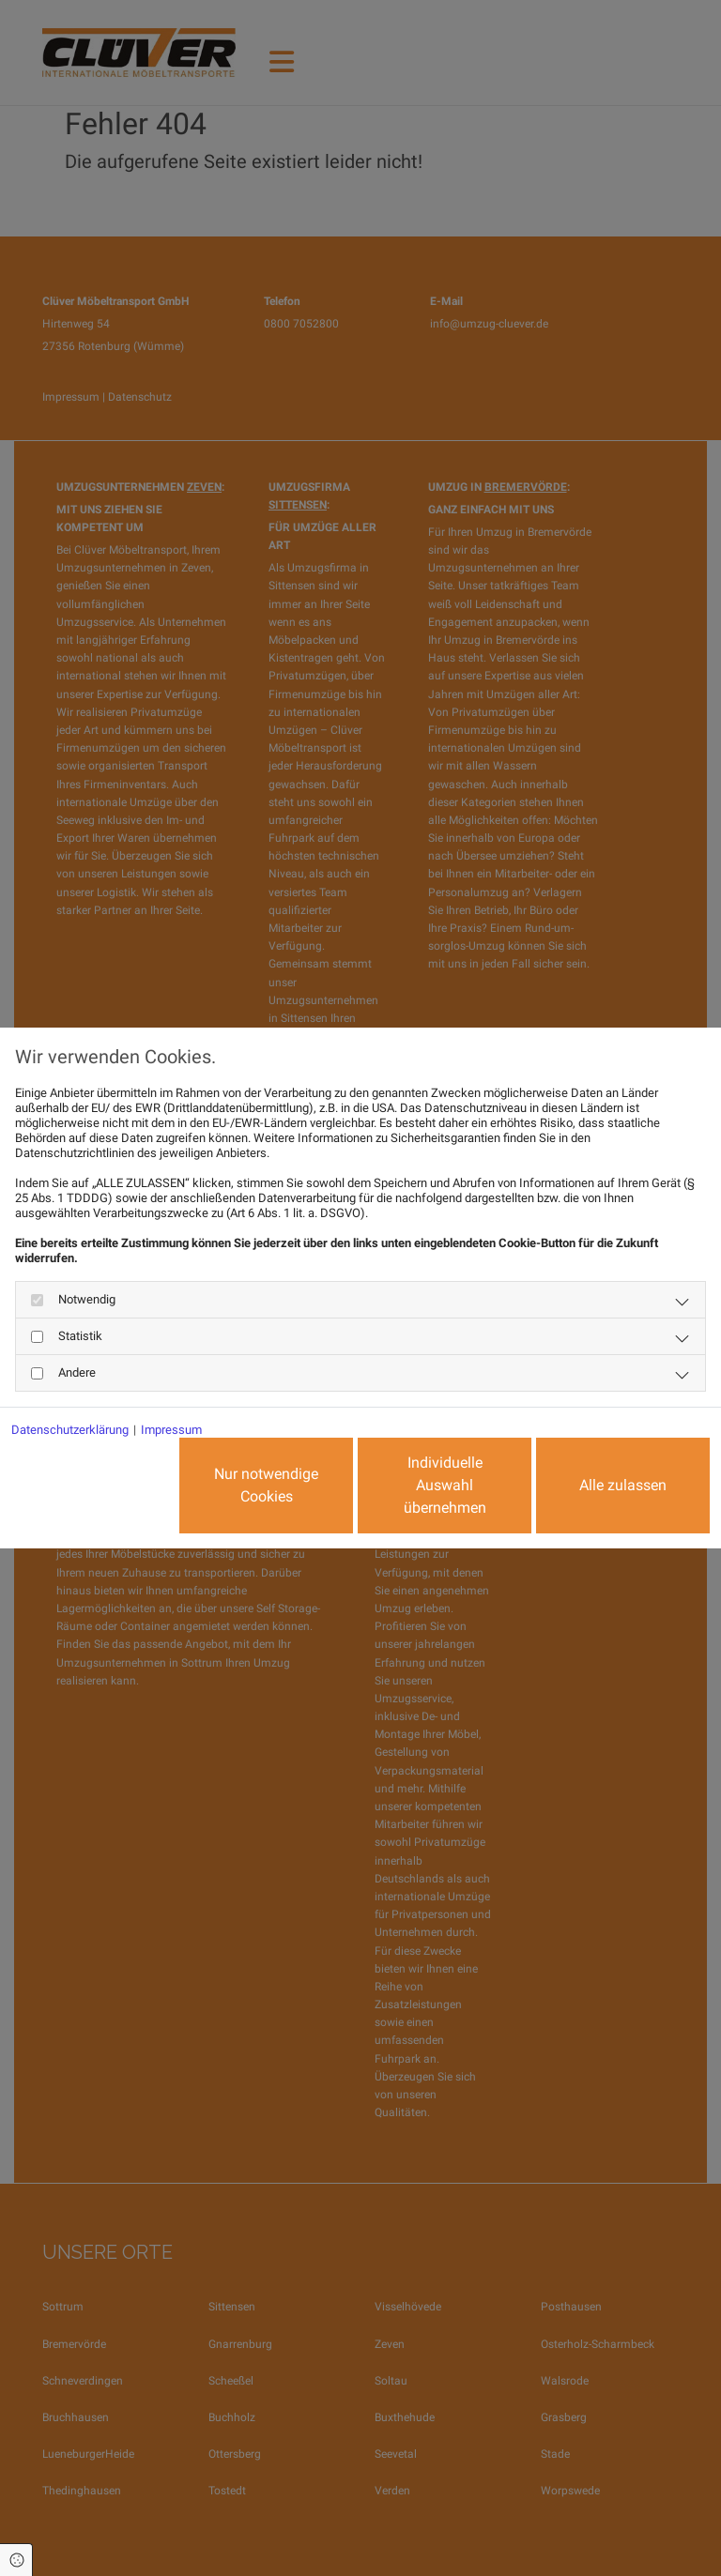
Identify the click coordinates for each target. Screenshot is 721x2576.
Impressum (171, 1430)
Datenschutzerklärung (70, 1430)
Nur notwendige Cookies (266, 1485)
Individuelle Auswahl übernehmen (445, 1485)
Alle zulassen (623, 1485)
